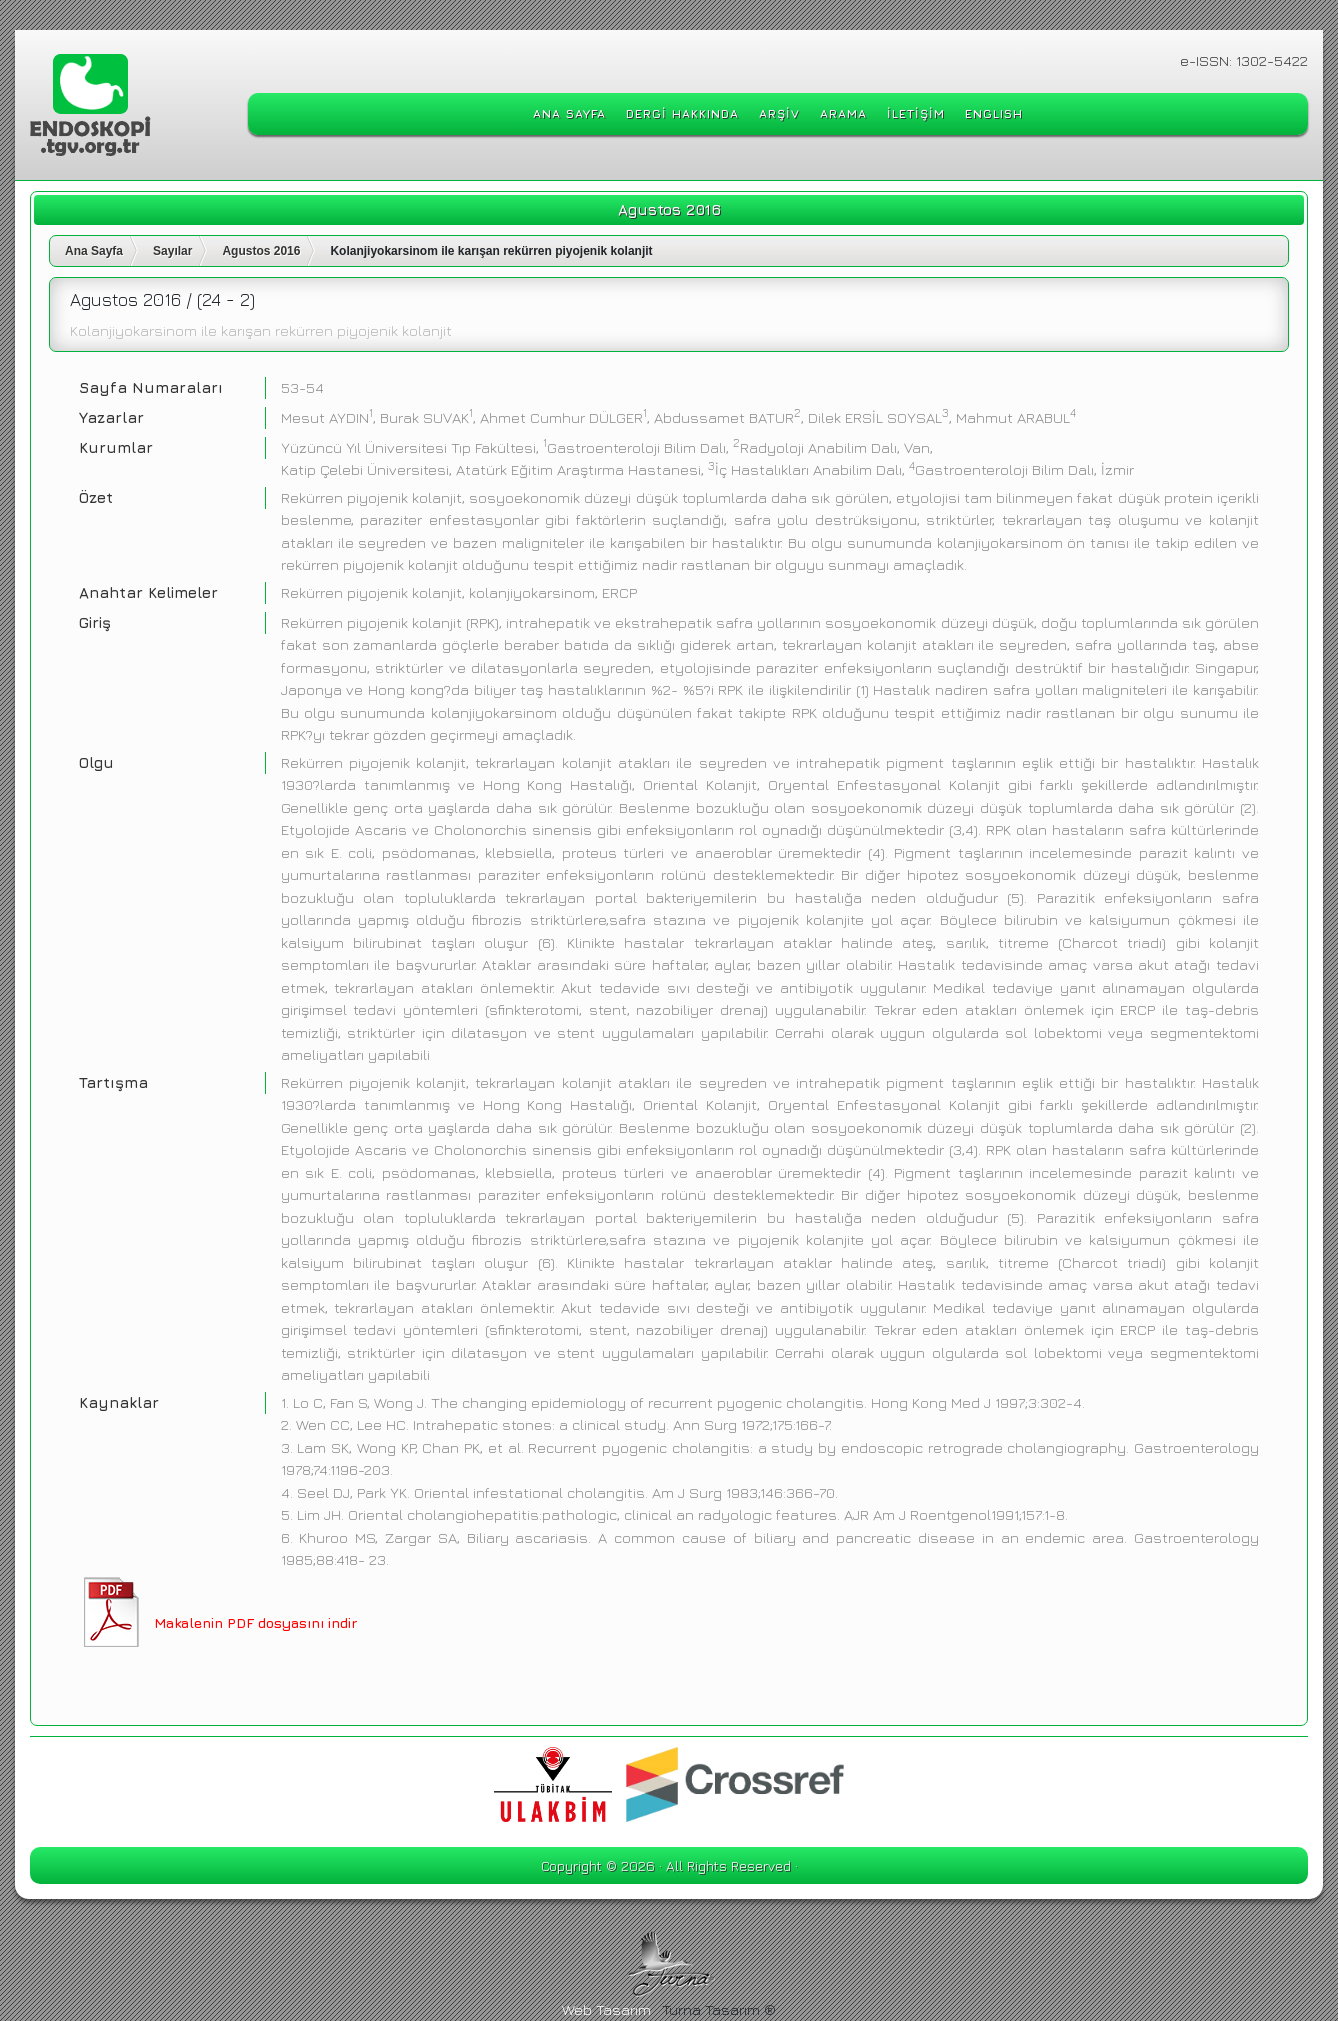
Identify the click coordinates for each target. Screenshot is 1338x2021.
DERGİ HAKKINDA (682, 113)
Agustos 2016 (261, 251)
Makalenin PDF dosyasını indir (255, 1622)
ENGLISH (994, 113)
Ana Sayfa (94, 251)
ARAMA (843, 113)
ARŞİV (779, 113)
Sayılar (172, 251)
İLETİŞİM (916, 113)
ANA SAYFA (569, 113)
